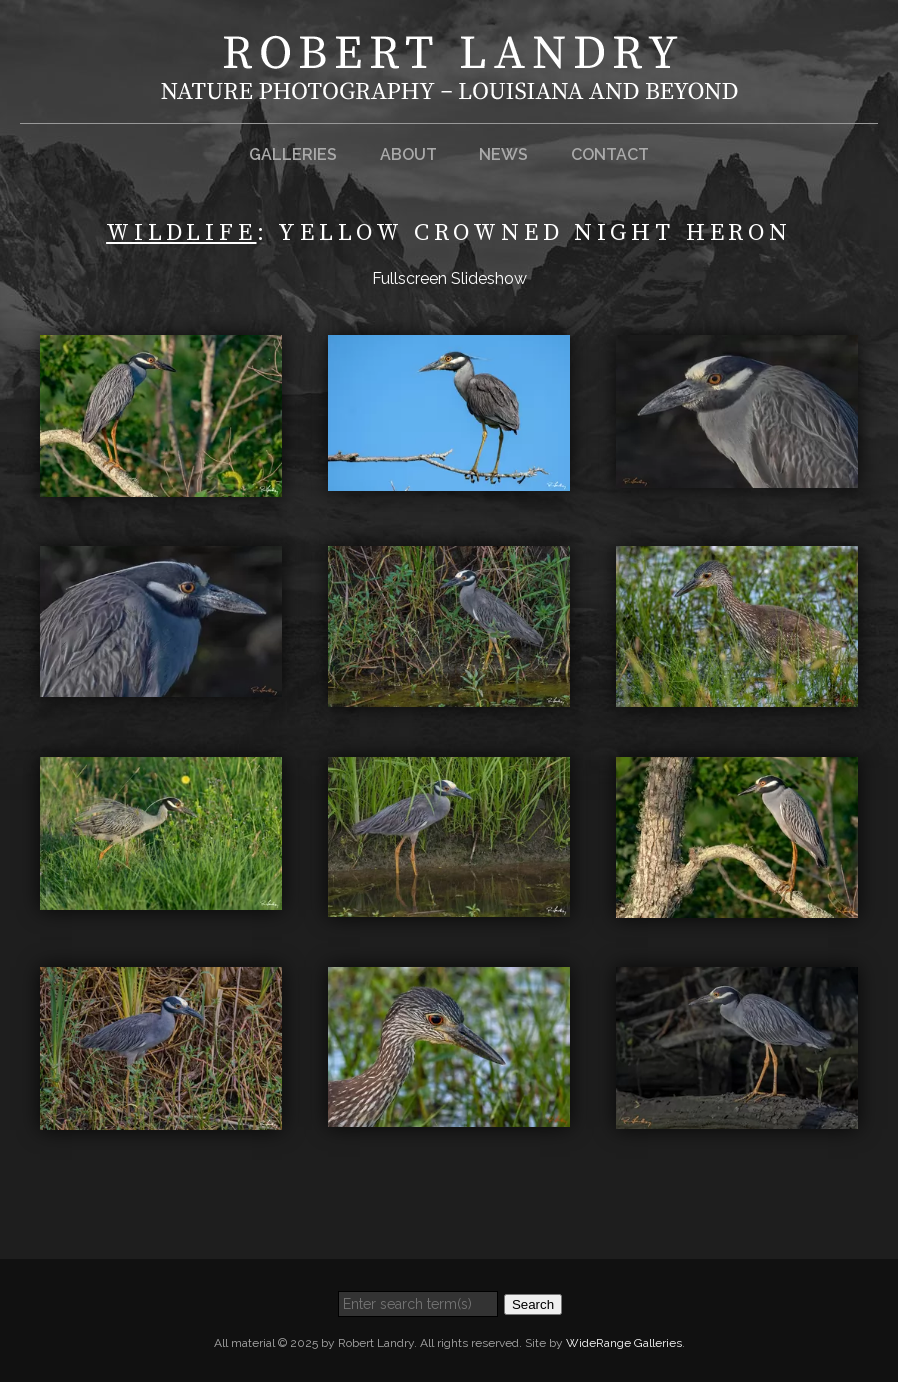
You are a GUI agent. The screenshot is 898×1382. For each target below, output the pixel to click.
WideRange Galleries (624, 1343)
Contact (610, 154)
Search (533, 1304)
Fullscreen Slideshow (449, 278)
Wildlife (181, 233)
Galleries (293, 154)
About (408, 154)
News (503, 154)
